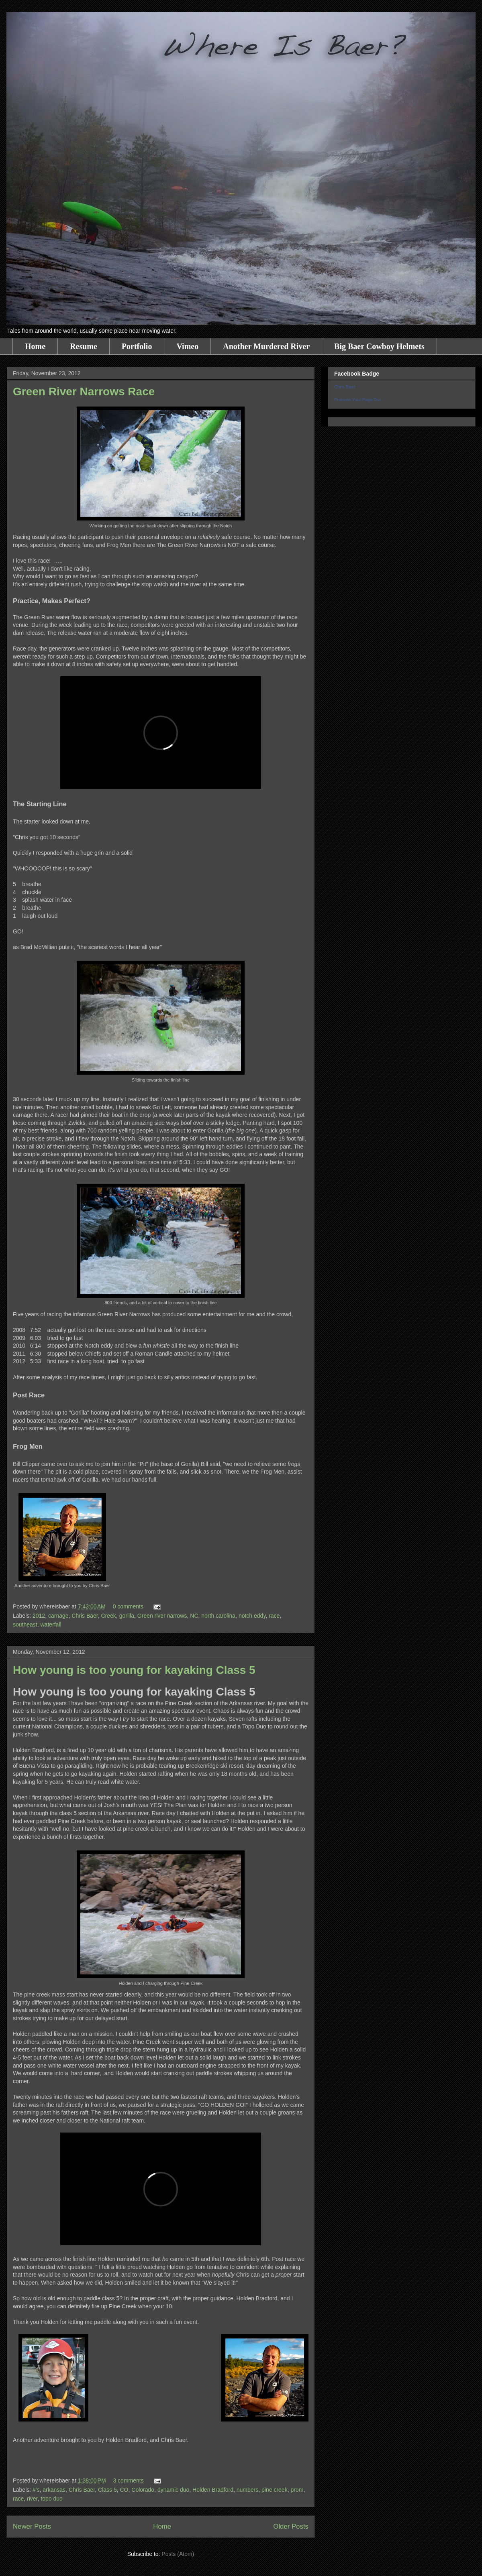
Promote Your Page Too (357, 399)
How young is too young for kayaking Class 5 (134, 1670)
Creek (108, 1615)
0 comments (128, 1606)
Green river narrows (162, 1615)
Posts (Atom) (177, 2554)
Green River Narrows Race (84, 391)
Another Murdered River (266, 346)
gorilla (126, 1615)
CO (124, 2490)
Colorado (142, 2490)
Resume (83, 346)
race (274, 1615)
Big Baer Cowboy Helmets (379, 346)
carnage (58, 1615)
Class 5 (107, 2490)
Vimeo (187, 346)
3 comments (128, 2480)
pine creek (274, 2490)
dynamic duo (173, 2490)
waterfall (51, 1624)
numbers (247, 2490)
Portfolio (137, 346)
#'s (36, 2490)
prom (296, 2490)
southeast (25, 1624)
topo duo (52, 2498)
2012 (39, 1615)
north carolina (218, 1615)
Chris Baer (84, 1615)
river (32, 2498)
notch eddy (252, 1615)
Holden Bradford (212, 2490)
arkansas (54, 2490)
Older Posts (290, 2526)
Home (35, 346)
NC (194, 1615)
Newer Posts (32, 2526)
